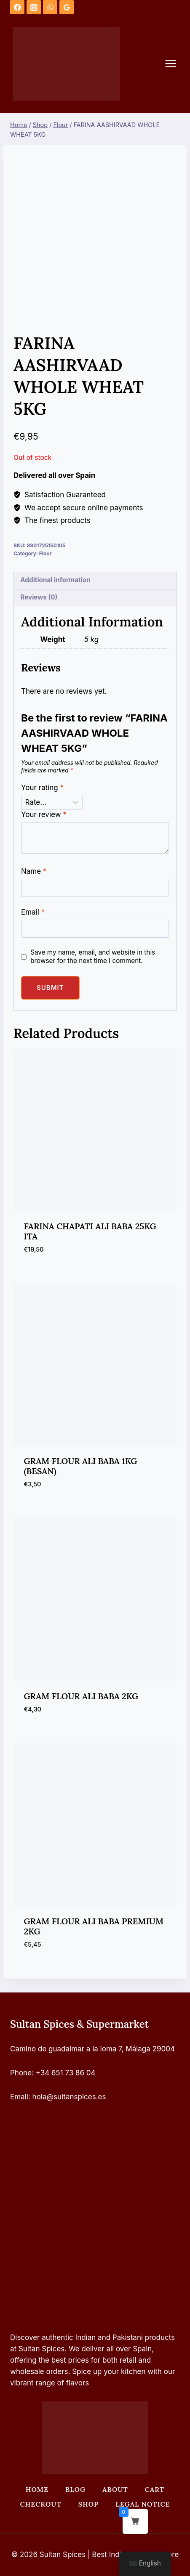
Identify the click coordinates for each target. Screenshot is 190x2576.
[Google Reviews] (66, 7)
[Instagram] (34, 7)
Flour (45, 553)
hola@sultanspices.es (69, 2097)
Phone (21, 2073)
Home (37, 2489)
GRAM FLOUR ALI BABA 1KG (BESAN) (80, 1466)
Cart (154, 2489)
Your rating (42, 787)
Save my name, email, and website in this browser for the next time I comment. (92, 956)
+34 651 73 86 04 (66, 2073)
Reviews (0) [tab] (38, 597)
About (115, 2489)
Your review (44, 814)
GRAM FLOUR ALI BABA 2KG (81, 1696)
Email (33, 912)
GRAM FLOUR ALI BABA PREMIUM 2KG (94, 1926)
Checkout (40, 2504)
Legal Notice (142, 2504)
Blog (75, 2489)
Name (33, 871)
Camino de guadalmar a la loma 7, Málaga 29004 (92, 2049)
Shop (88, 2504)
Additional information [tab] (55, 580)
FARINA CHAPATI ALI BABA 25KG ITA (90, 1231)
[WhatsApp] (50, 7)
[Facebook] (17, 7)
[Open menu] (175, 63)
